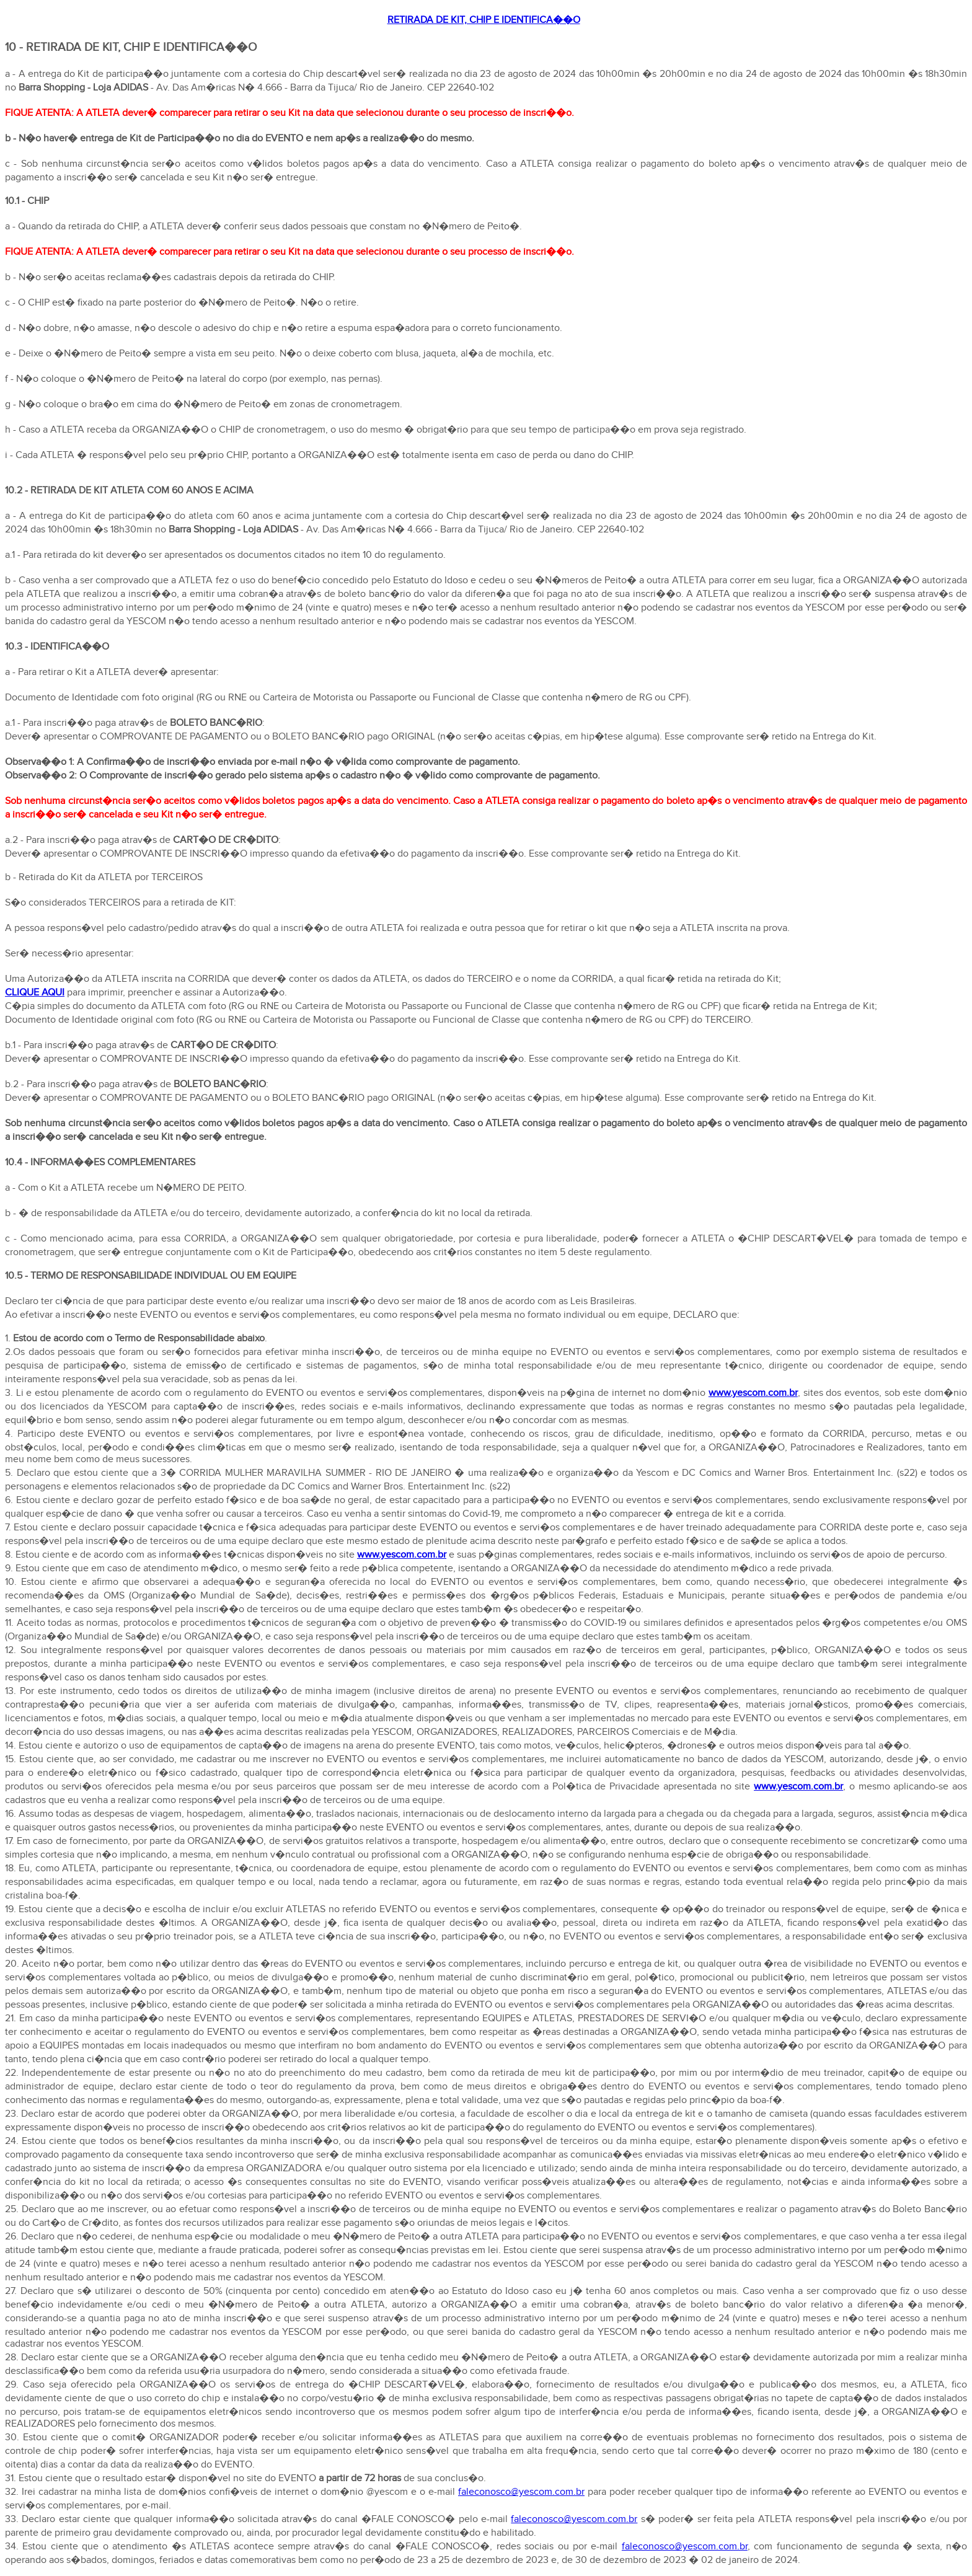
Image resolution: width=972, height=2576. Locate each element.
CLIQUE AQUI (34, 993)
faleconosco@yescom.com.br (521, 2492)
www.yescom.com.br (753, 1393)
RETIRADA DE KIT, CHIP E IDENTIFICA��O (483, 20)
